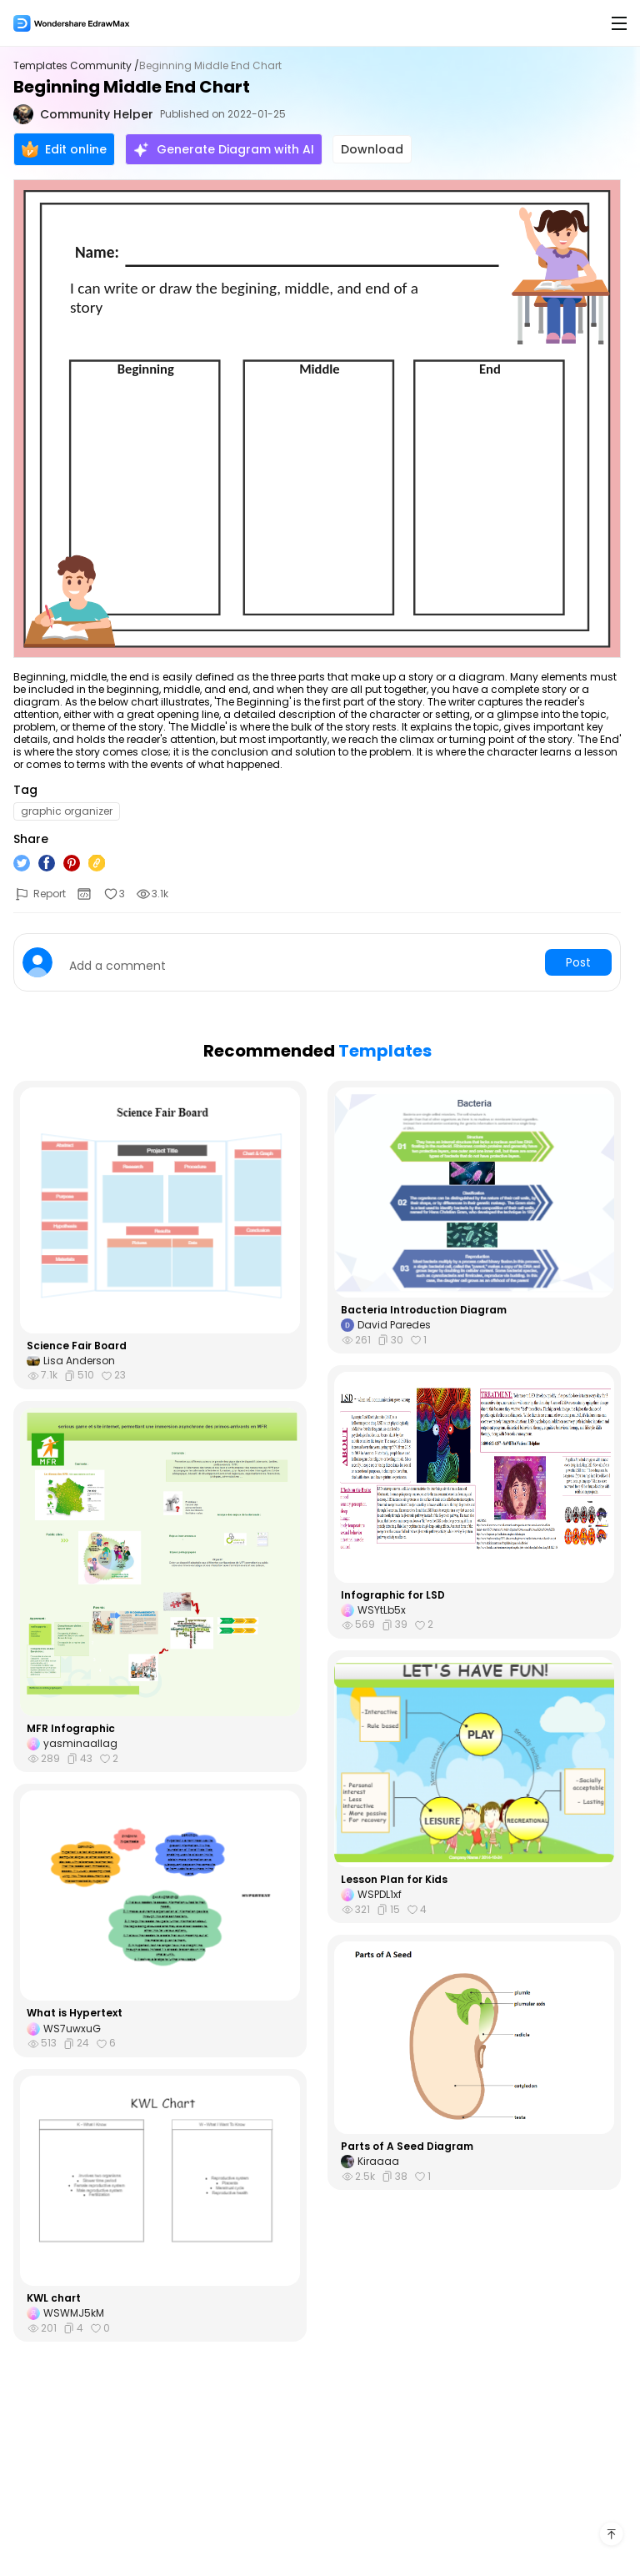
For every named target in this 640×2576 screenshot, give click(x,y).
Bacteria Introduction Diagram (424, 1310)
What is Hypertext (74, 2013)
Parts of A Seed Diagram (407, 2146)
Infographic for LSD (393, 1595)
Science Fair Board (77, 1346)
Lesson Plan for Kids (394, 1880)
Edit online (64, 149)
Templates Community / (76, 66)
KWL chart (54, 2298)
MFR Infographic (71, 1729)
